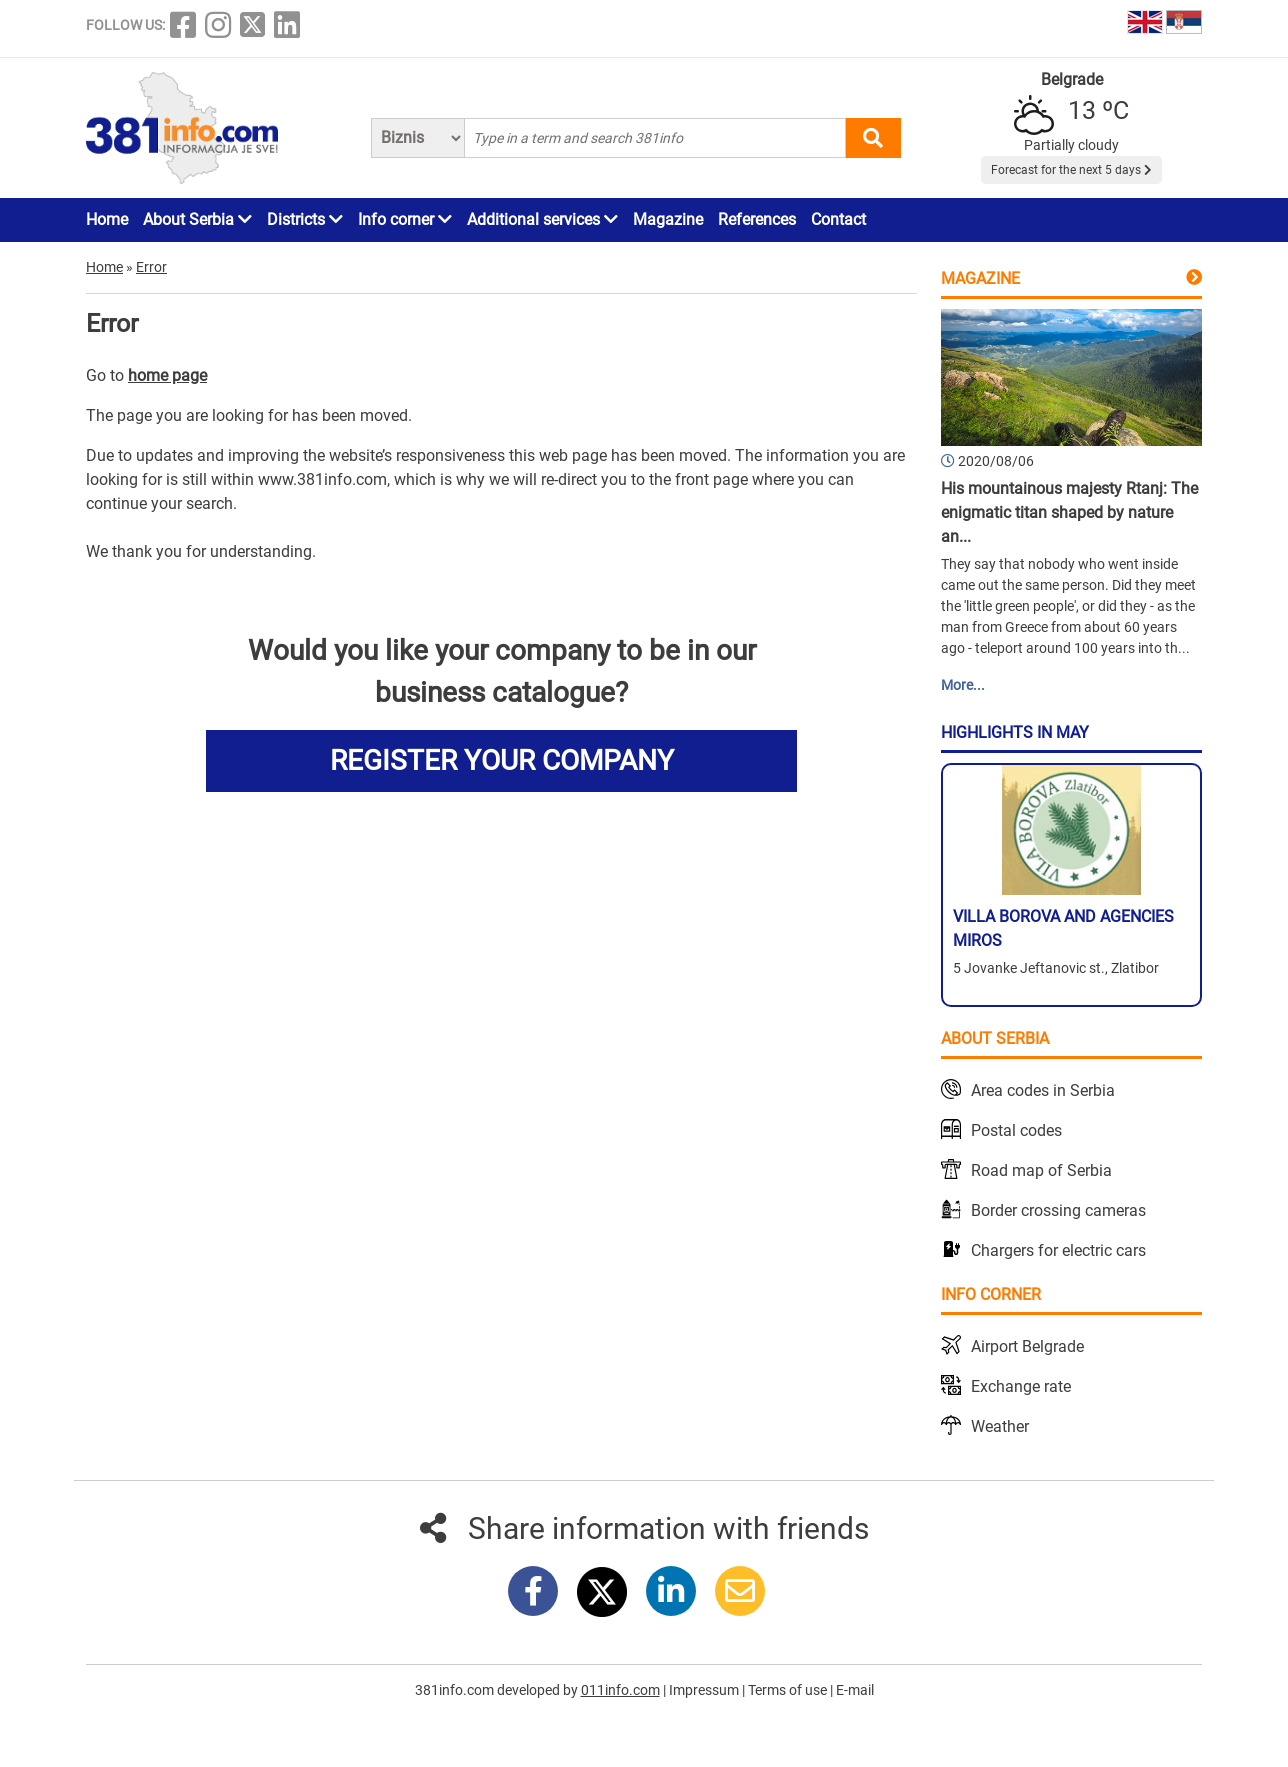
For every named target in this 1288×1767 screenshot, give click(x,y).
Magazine (668, 219)
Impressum (705, 1690)
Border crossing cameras (1058, 1210)
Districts (305, 219)
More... (963, 685)
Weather (1000, 1426)
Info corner (405, 219)
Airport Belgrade (1027, 1346)
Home (107, 219)
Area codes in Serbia (1043, 1090)
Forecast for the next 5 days (1071, 170)
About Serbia (197, 219)
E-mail (855, 1690)
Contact (838, 219)
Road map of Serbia (1041, 1170)
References (757, 219)
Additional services (542, 219)
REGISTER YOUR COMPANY (502, 760)
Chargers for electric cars (1058, 1250)
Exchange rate (1021, 1386)
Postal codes (1016, 1130)
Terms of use (789, 1690)
